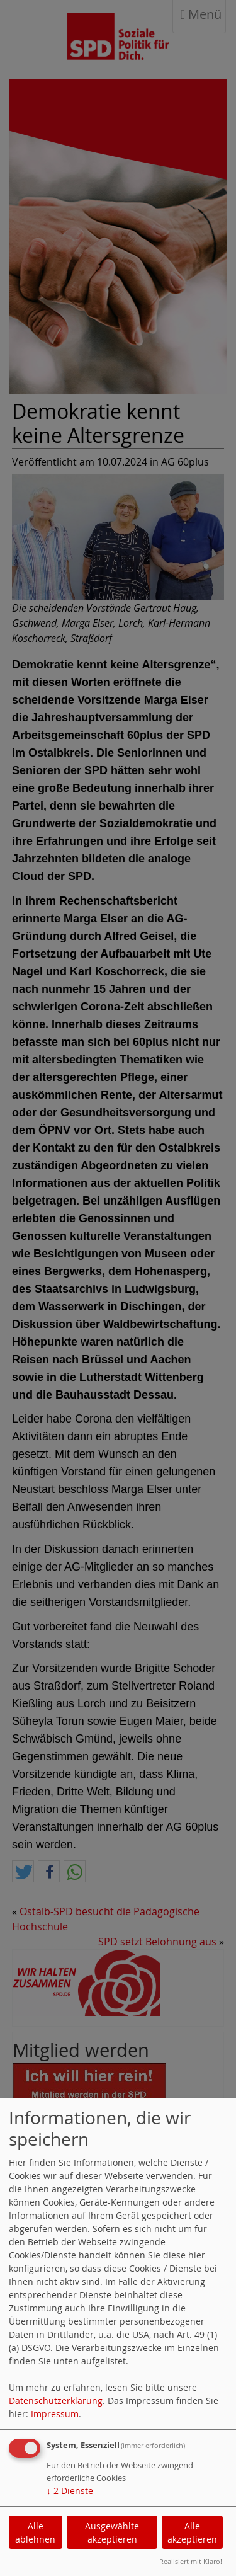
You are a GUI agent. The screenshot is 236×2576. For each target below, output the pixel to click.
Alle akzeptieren (192, 2532)
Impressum (55, 2414)
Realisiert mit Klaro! (190, 2561)
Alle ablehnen (35, 2532)
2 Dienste (70, 2491)
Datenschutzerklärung (56, 2401)
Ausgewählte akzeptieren (112, 2532)
